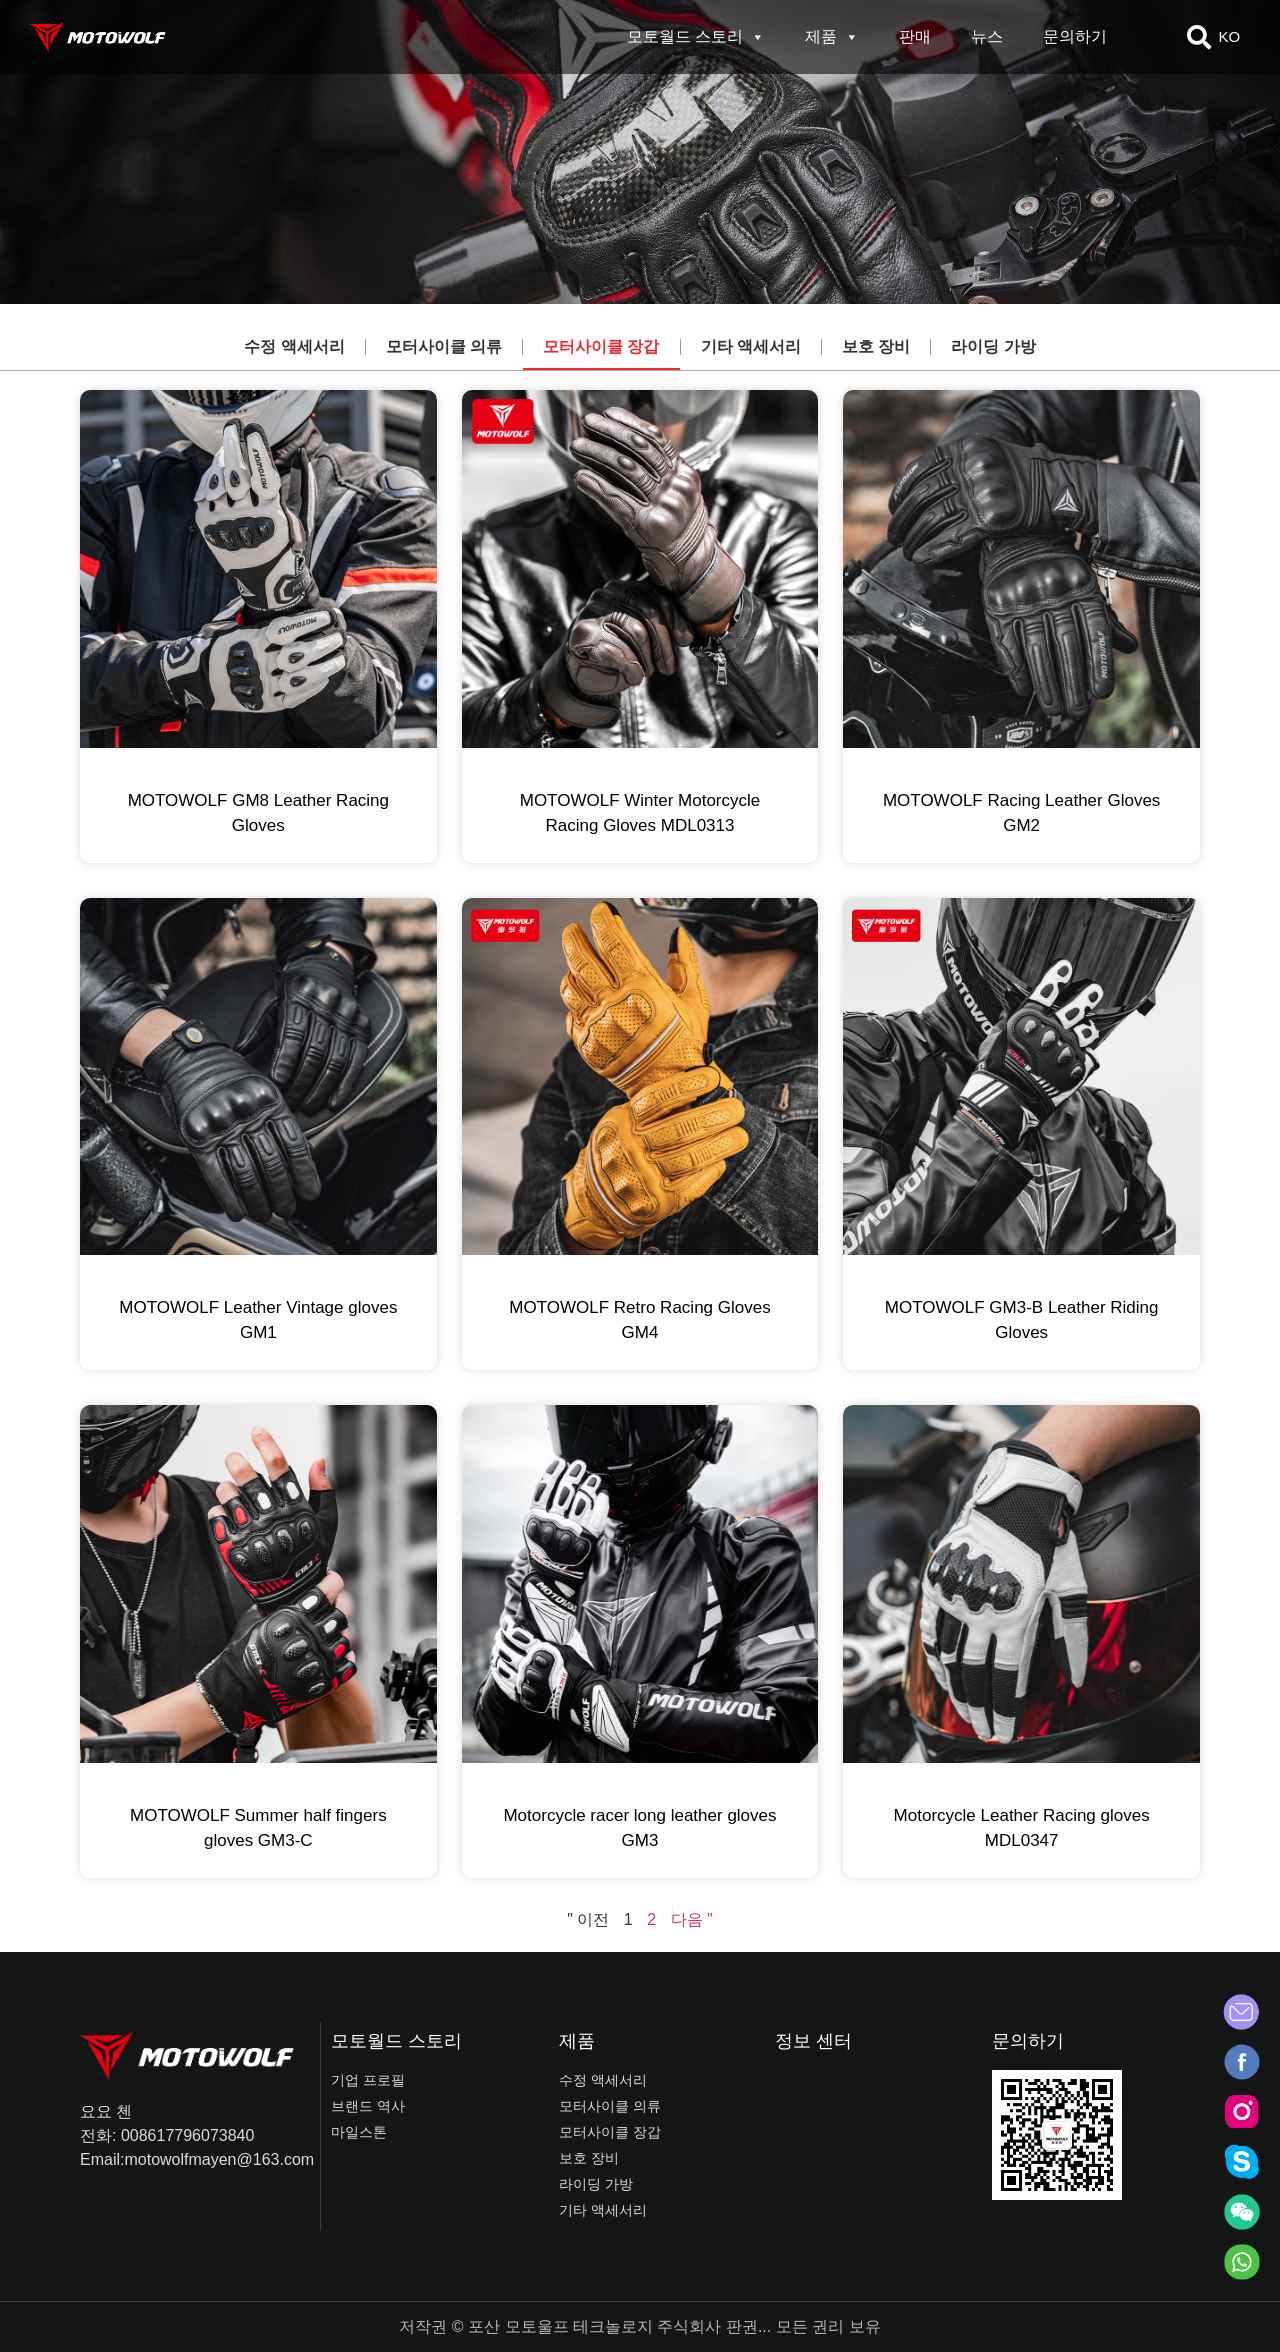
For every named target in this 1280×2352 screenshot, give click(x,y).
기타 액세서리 (751, 346)
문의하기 (1075, 36)
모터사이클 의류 (444, 346)
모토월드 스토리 (696, 37)
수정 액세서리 (294, 346)
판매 (915, 36)
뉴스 (987, 36)
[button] (1199, 37)
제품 (832, 37)
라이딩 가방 (993, 346)
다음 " (692, 1919)
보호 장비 (876, 346)
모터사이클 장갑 (601, 346)
